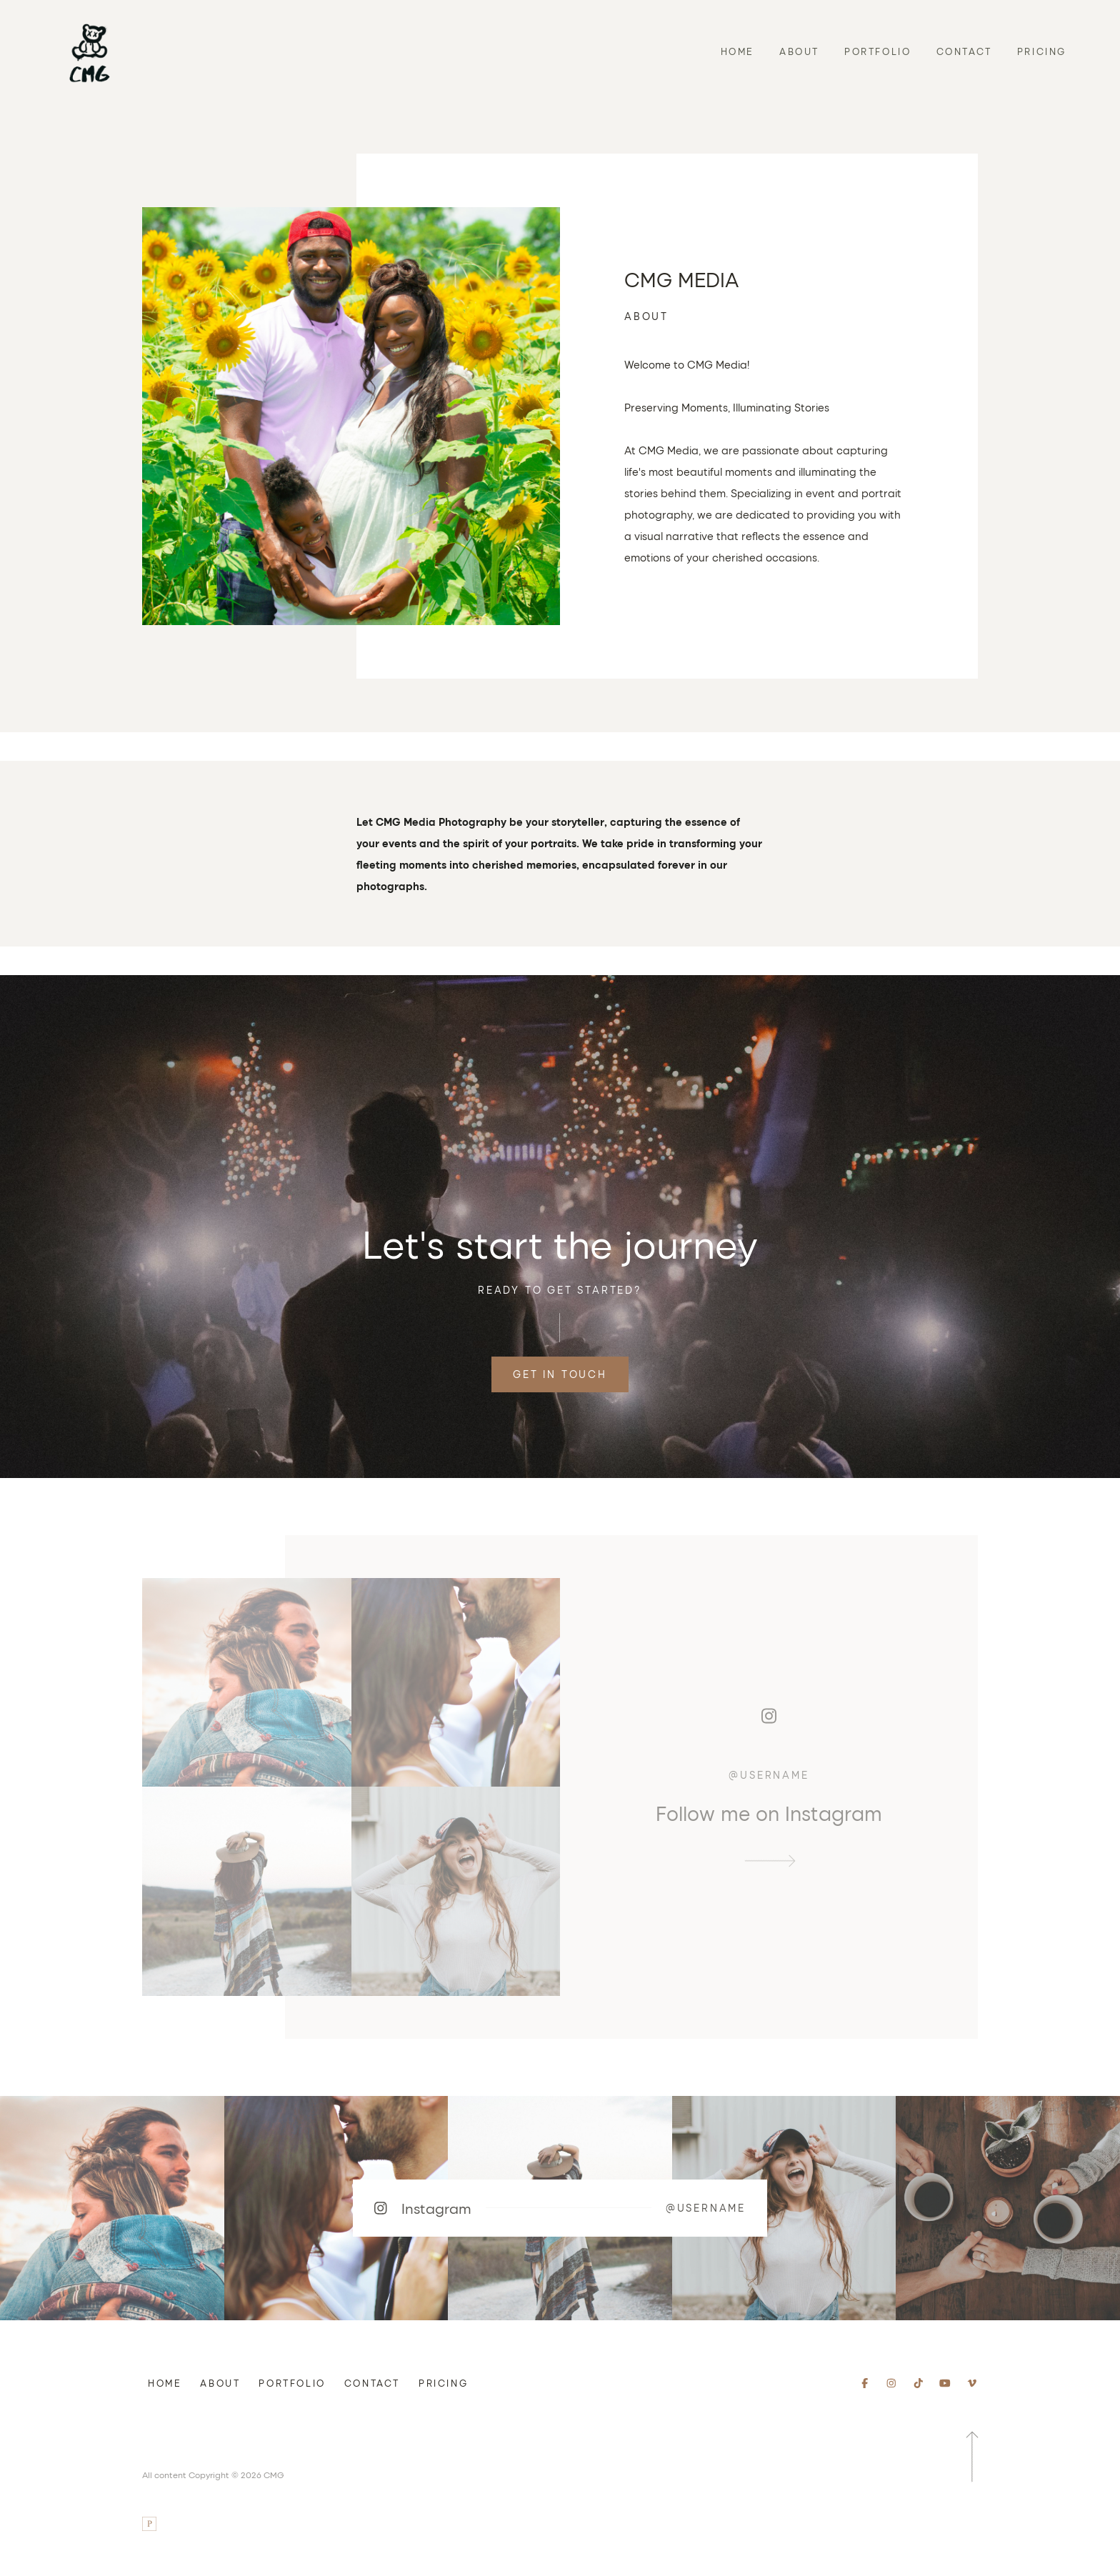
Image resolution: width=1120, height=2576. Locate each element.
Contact (964, 51)
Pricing (1041, 51)
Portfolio (877, 51)
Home (737, 51)
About (799, 51)
